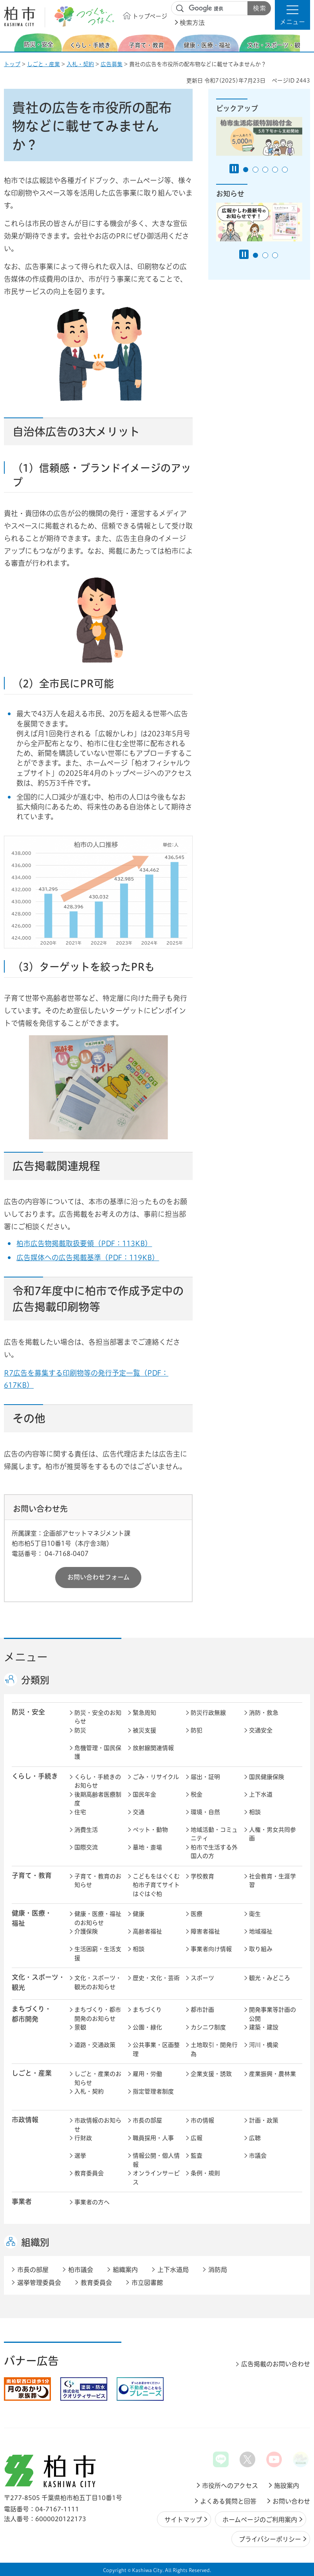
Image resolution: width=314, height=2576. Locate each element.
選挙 (80, 2156)
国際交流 (86, 1847)
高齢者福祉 (147, 1931)
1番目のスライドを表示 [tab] (246, 170)
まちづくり (147, 2010)
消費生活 (86, 1830)
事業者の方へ (92, 2202)
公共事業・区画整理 (156, 2049)
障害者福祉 (205, 1931)
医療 (196, 1914)
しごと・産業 (43, 64)
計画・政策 (263, 2120)
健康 (138, 1914)
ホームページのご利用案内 (259, 2520)
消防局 (217, 2270)
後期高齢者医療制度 (97, 1799)
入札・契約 (80, 64)
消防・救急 (263, 1713)
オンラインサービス (156, 2177)
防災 (80, 1730)
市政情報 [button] (25, 2119)
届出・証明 (205, 1777)
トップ (12, 64)
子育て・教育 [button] (32, 1875)
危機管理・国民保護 (97, 1752)
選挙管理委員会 (39, 2282)
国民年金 (144, 1794)
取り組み (260, 1949)
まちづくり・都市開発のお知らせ (97, 2014)
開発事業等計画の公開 (272, 2014)
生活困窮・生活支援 (97, 1953)
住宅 (80, 1812)
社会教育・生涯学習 (272, 1880)
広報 (196, 2138)
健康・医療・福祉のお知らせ (97, 1918)
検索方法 (192, 23)
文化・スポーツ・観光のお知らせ (97, 1982)
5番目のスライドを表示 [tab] (285, 170)
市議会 (258, 2156)
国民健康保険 (266, 1777)
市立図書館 (147, 2282)
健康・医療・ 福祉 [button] (32, 1918)
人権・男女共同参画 (272, 1834)
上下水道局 (173, 2270)
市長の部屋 (147, 2120)
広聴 (255, 2138)
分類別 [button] (35, 1680)
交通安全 (260, 1730)
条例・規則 (205, 2173)
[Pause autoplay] (234, 169)
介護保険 (86, 1931)
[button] (292, 15)
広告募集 (112, 64)
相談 (255, 1812)
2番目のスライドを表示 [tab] (255, 170)
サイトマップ (183, 2520)
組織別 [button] (35, 2242)
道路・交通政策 (94, 2045)
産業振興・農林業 (272, 2074)
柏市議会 (80, 2270)
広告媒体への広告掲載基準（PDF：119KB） (87, 1257)
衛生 (255, 1914)
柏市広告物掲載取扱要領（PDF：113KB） (84, 1243)
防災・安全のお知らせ (97, 1717)
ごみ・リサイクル (156, 1777)
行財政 (83, 2138)
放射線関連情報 (153, 1748)
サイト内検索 (180, 9)
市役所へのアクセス (230, 2485)
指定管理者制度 (153, 2091)
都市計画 (202, 2010)
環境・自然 (205, 1812)
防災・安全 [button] (28, 1712)
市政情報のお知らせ (97, 2124)
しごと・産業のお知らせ (97, 2078)
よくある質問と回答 (228, 2501)
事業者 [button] (22, 2201)
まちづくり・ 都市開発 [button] (31, 2014)
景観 (80, 2027)
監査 (196, 2156)
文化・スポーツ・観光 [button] (38, 1982)
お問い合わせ (291, 2501)
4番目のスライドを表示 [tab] (275, 170)
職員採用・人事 (153, 2138)
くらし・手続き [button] (35, 1776)
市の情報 (202, 2120)
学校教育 (202, 1876)
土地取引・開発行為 (214, 2049)
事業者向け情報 (211, 1949)
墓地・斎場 (147, 1847)
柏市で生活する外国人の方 (214, 1851)
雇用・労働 (147, 2074)
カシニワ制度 (208, 2027)
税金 (196, 1794)
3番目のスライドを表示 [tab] (265, 170)
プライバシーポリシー (270, 2539)
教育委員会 (89, 2173)
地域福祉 (260, 1931)
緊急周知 (144, 1713)
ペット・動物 (150, 1830)
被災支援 (144, 1730)
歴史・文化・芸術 (156, 1978)
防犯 (196, 1730)
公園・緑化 (147, 2027)
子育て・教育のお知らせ (97, 1880)
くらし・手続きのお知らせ (97, 1781)
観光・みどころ (269, 1978)
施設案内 (286, 2485)
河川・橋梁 (263, 2045)
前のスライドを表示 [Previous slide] (9, 42)
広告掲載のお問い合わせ (275, 2364)
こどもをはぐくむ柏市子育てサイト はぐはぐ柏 (157, 1885)
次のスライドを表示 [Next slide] (305, 42)
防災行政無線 (208, 1713)
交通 (138, 1812)
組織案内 (125, 2270)
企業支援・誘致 (211, 2074)
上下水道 (260, 1794)
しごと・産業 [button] (32, 2073)
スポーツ (202, 1978)
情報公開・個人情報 (156, 2160)
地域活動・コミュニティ (214, 1834)
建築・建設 (263, 2027)
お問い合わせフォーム (98, 1577)
